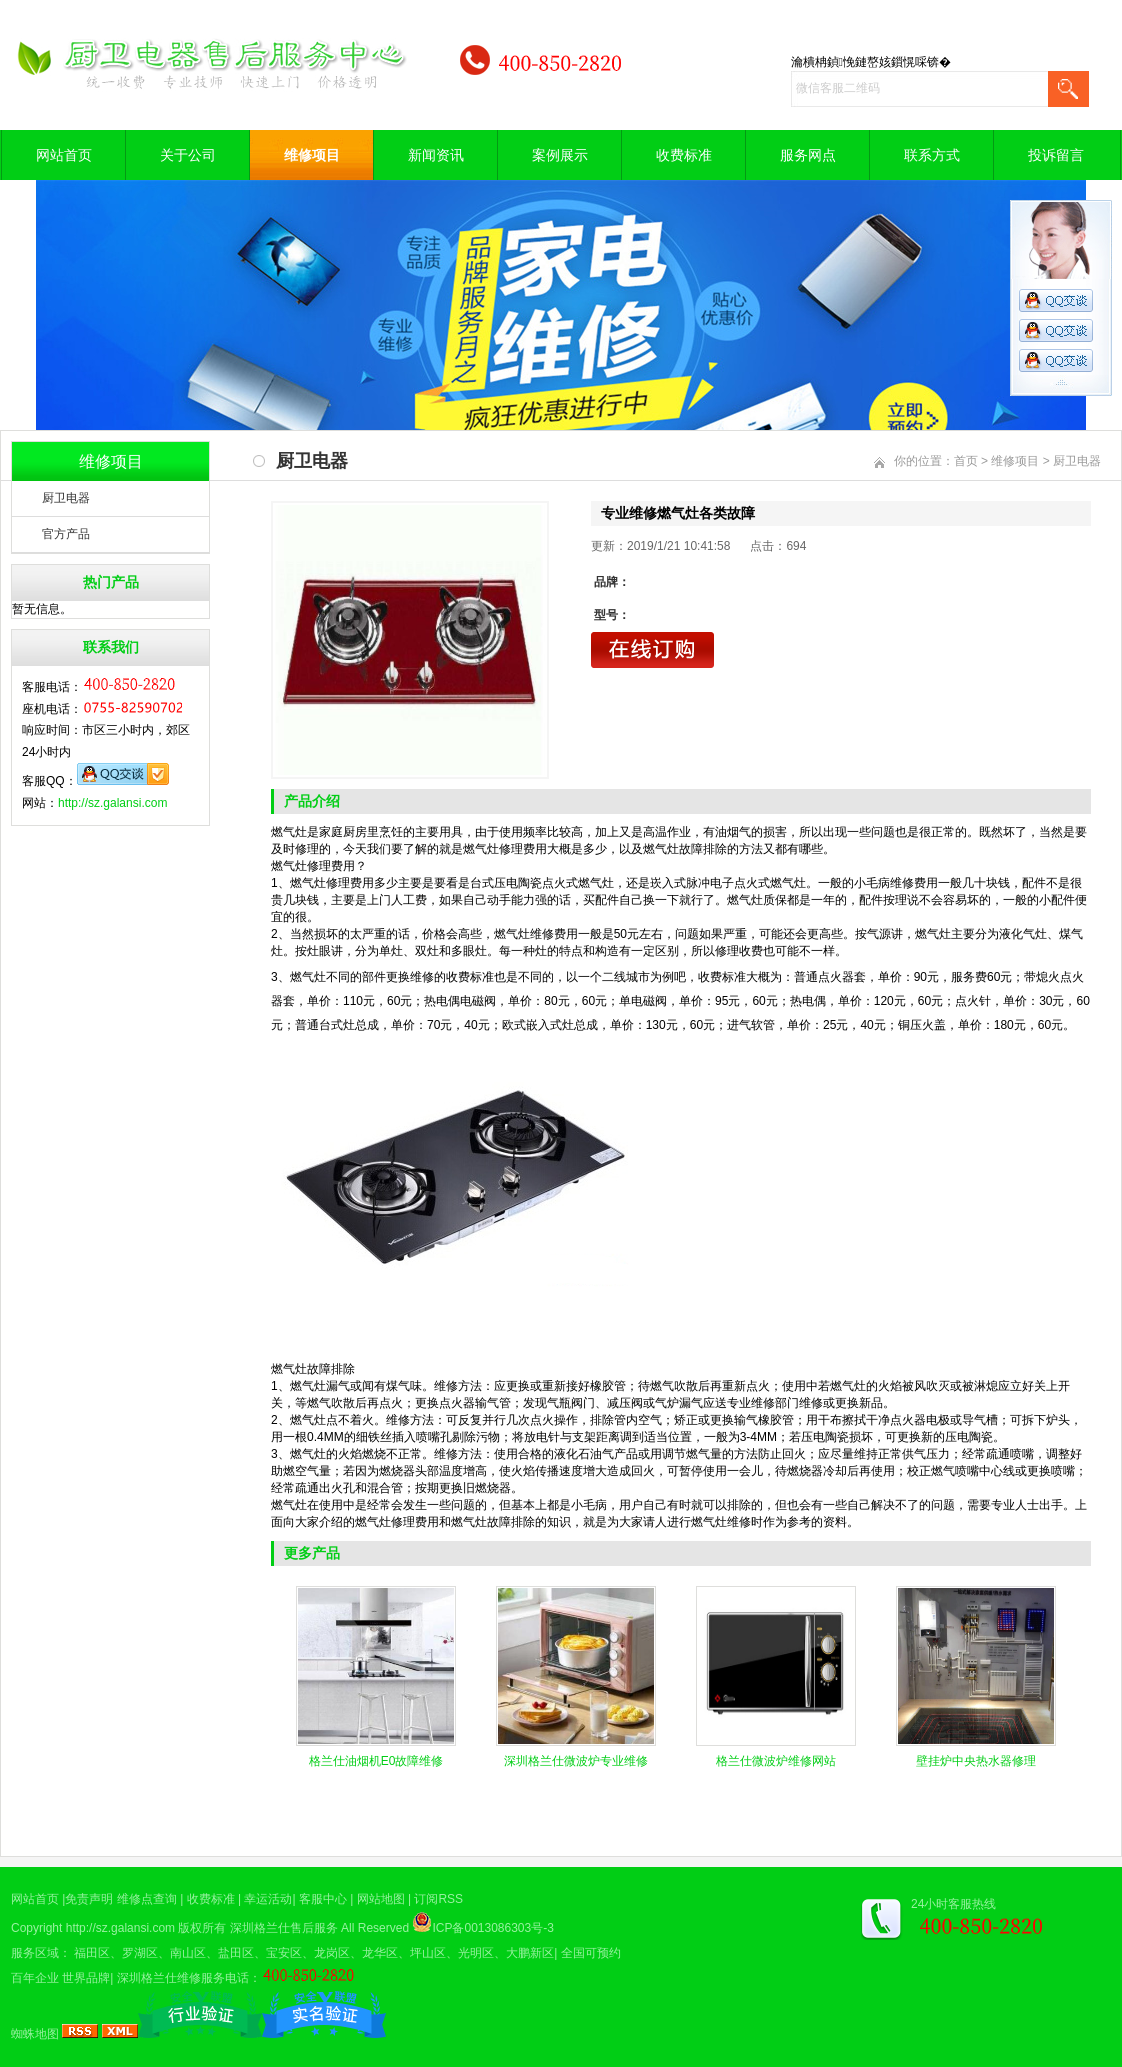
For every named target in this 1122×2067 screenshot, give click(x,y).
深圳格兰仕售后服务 (284, 1928)
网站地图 (381, 1899)
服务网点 (808, 155)
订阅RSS (438, 1899)
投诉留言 (1056, 155)
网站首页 (64, 155)
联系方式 (932, 155)
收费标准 (684, 155)
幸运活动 (268, 1899)
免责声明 (89, 1899)
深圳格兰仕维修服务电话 (183, 1978)
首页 (966, 461)
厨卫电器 (66, 498)
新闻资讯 (436, 155)
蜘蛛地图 (35, 2034)
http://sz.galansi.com (112, 803)
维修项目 (312, 155)
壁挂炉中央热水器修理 (976, 1761)
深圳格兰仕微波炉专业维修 (576, 1761)
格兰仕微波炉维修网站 (776, 1761)
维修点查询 (147, 1899)
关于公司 (188, 155)
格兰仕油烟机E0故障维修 (376, 1761)
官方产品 (66, 534)
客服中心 (323, 1899)
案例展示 (560, 155)
